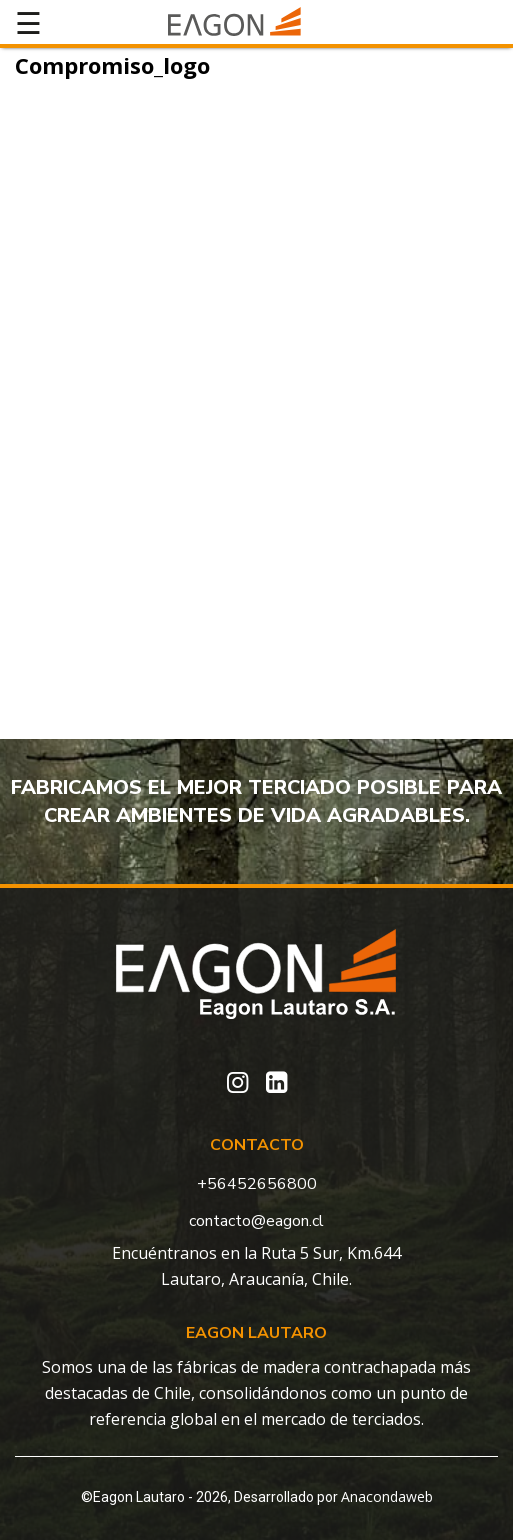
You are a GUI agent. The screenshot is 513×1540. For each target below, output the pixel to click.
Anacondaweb (387, 1496)
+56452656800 (257, 1184)
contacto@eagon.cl (256, 1221)
